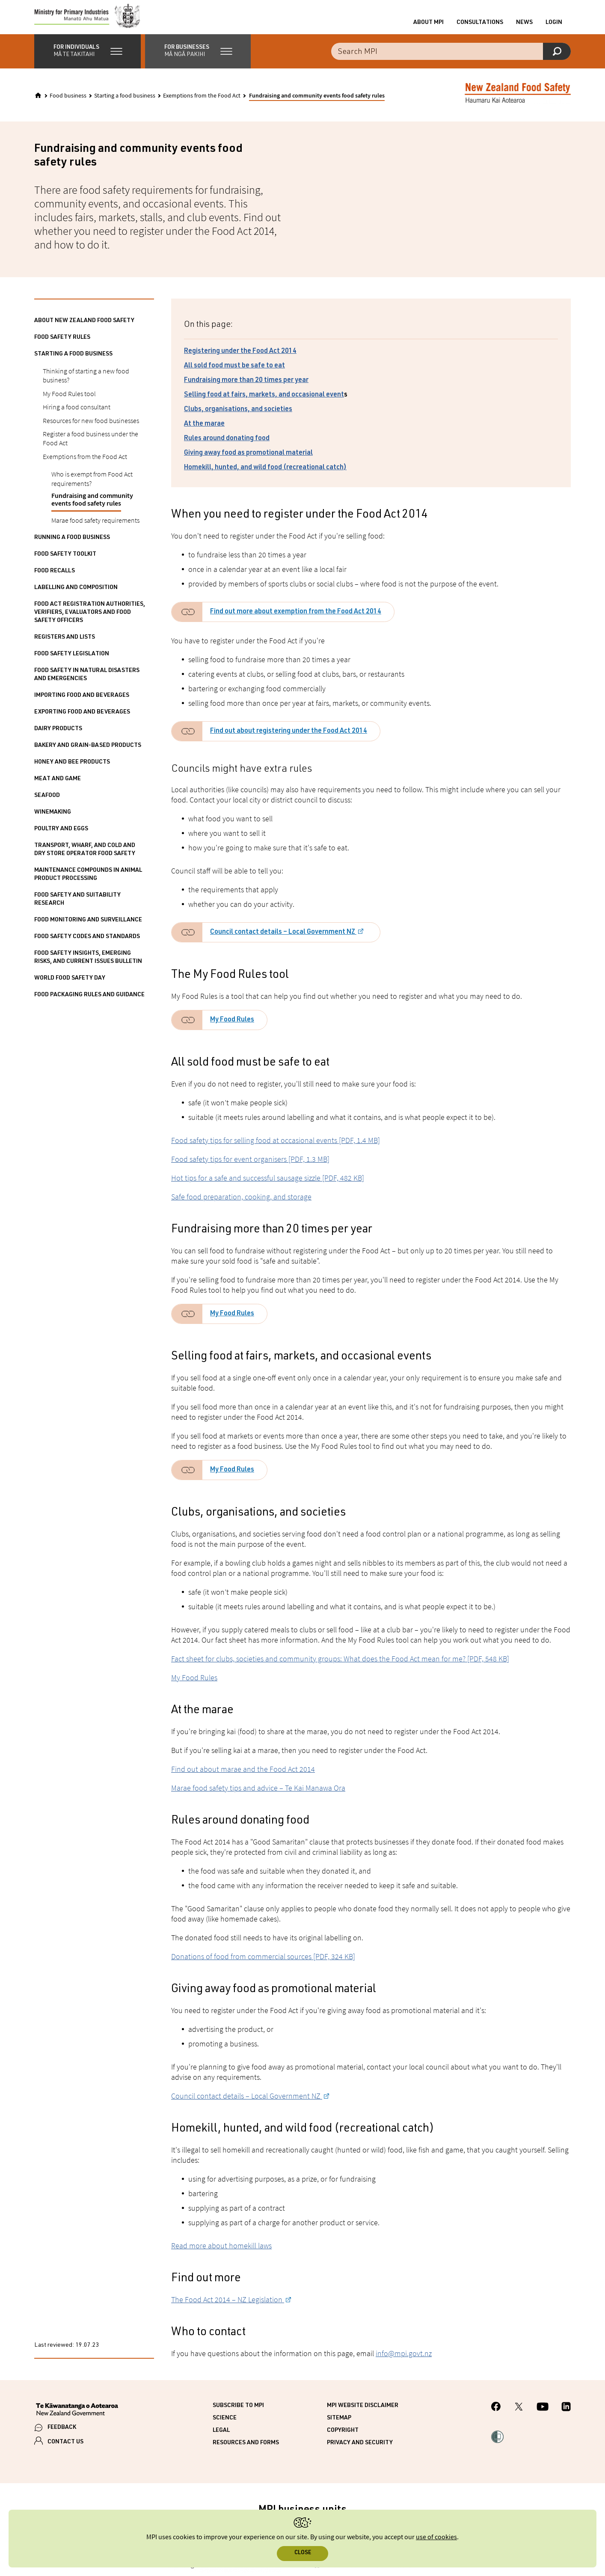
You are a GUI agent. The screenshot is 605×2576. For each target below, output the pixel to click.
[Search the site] (451, 59)
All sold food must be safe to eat (234, 374)
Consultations (480, 27)
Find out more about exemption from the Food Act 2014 (295, 620)
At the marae (204, 432)
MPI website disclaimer (362, 2414)
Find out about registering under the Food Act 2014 (288, 740)
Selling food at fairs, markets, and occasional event (264, 403)
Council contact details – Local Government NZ (283, 941)
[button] (87, 60)
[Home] (38, 104)
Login (554, 27)
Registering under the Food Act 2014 (240, 360)
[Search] (557, 59)
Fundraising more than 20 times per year (246, 389)
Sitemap (339, 2427)
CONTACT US (65, 2451)
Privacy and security (360, 2452)
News (524, 27)
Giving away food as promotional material (248, 462)
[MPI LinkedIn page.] (566, 2416)
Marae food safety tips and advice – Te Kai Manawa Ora (258, 1796)
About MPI (428, 27)
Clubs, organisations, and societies (238, 418)
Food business (68, 104)
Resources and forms (246, 2452)
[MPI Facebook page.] (496, 2416)
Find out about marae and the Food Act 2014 (243, 1777)
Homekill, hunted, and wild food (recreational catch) (265, 476)
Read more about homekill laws (221, 2254)
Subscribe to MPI (238, 2414)
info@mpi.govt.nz (404, 2362)
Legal (221, 2439)
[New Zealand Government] (77, 2419)
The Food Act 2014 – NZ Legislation (227, 2308)
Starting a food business (124, 104)
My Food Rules (232, 1028)
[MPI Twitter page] (519, 2416)
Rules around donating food (227, 447)
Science (225, 2427)
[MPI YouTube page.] (543, 2416)
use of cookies (436, 2537)
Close (302, 2553)
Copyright (343, 2439)
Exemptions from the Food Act (201, 104)
